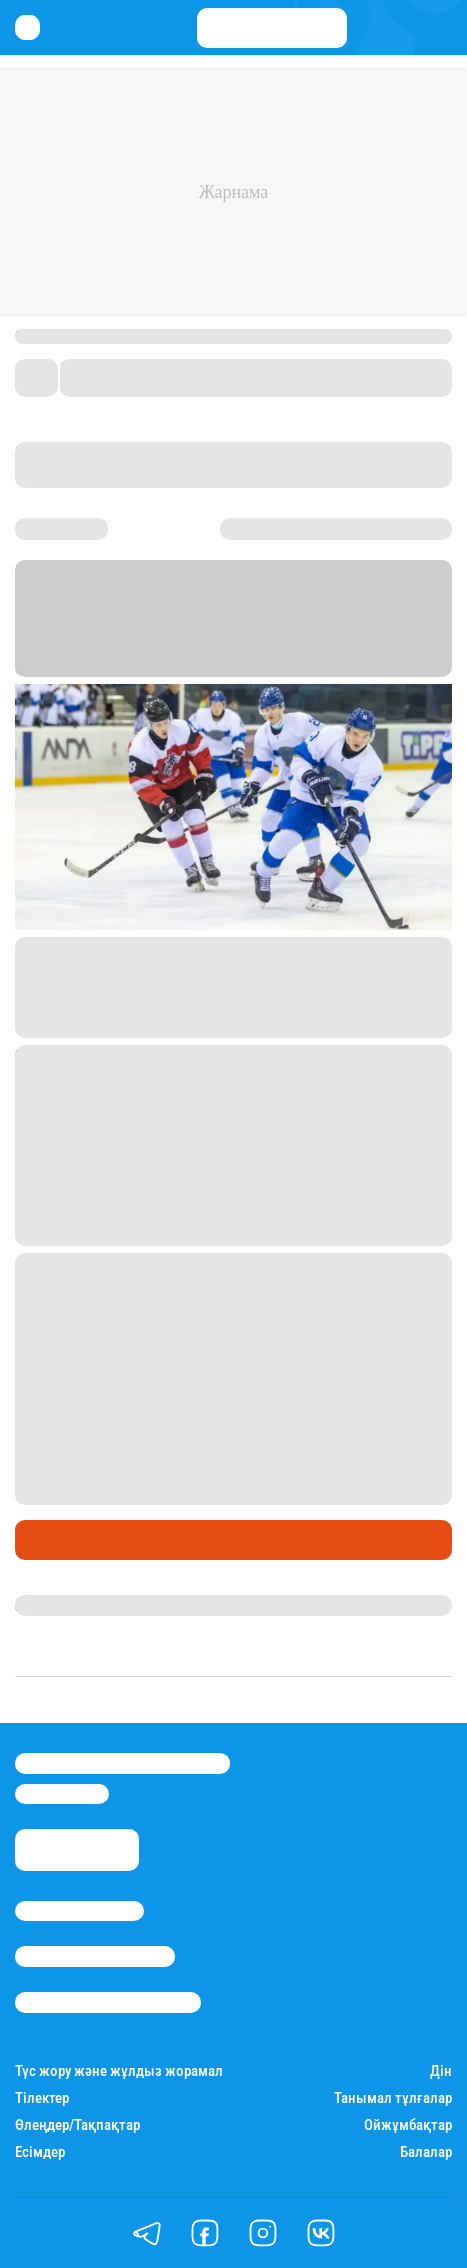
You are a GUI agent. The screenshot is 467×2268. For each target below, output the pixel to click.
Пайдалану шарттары (108, 2002)
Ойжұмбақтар (408, 2125)
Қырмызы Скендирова (102, 1605)
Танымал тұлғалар (393, 2098)
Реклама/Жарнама (95, 1956)
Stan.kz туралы (79, 1911)
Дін (441, 2071)
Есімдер (40, 2152)
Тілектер (42, 2098)
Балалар (426, 2152)
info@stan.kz (62, 1794)
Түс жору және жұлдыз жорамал (119, 2071)
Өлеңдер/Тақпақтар (77, 2125)
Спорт (43, 1540)
